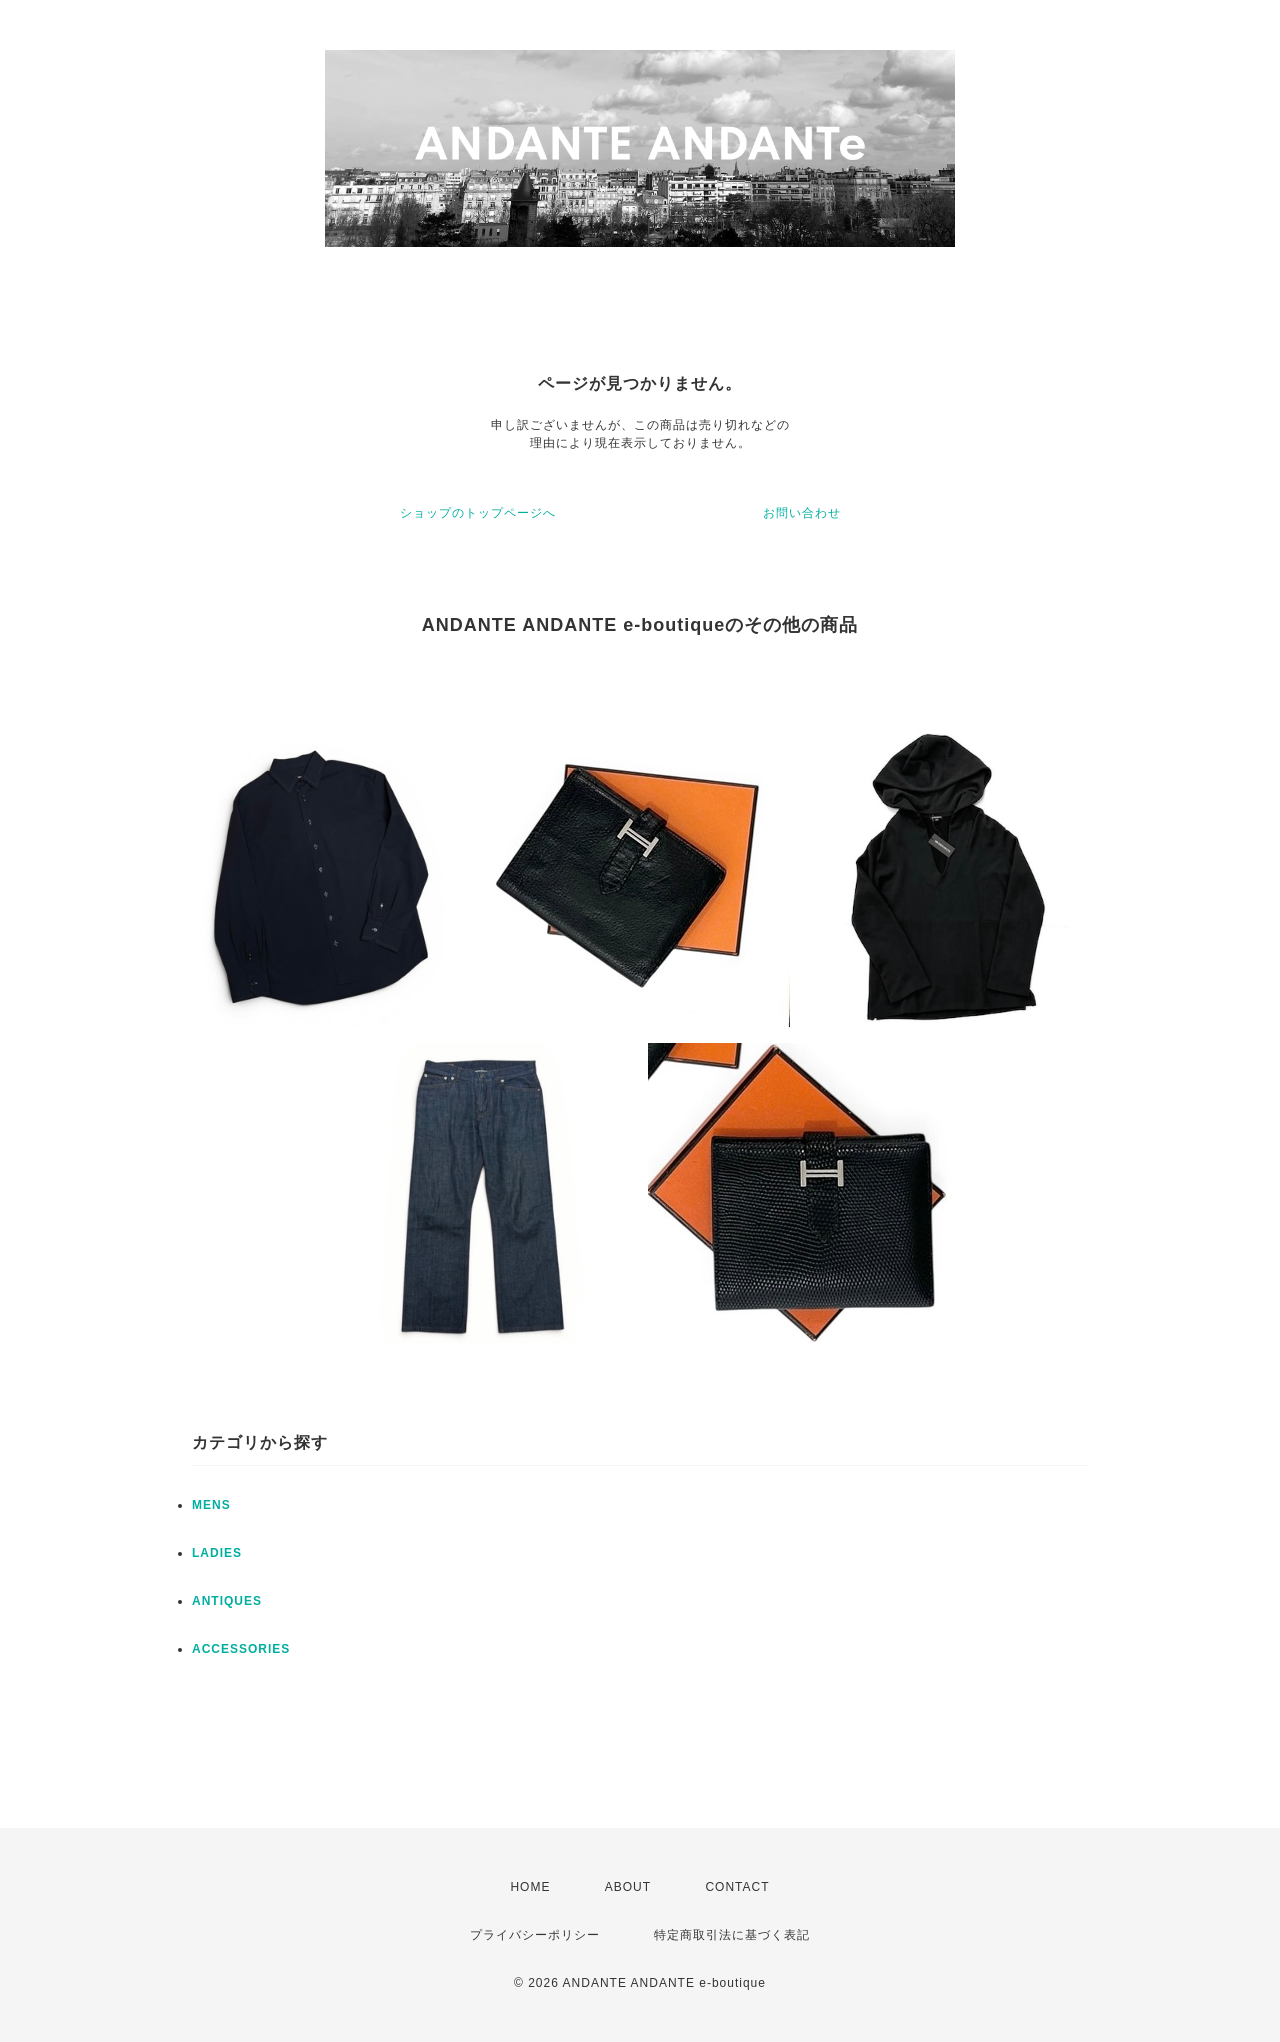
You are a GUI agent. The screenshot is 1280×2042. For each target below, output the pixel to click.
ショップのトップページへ (478, 513)
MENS (211, 1505)
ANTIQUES (227, 1601)
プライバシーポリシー (535, 1935)
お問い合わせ (802, 513)
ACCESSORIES (241, 1649)
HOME (530, 1887)
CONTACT (737, 1887)
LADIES (217, 1553)
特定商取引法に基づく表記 (732, 1935)
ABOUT (628, 1887)
